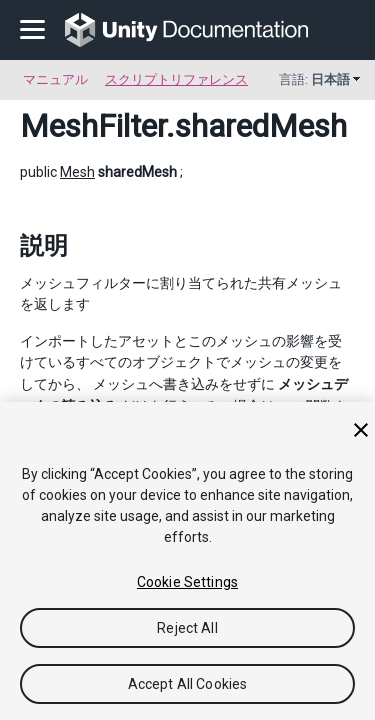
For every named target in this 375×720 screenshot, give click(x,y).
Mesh (77, 172)
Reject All (187, 628)
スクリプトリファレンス (176, 79)
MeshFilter (93, 126)
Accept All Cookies (188, 684)
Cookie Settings (187, 582)
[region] (187, 561)
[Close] (361, 430)
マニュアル (55, 79)
